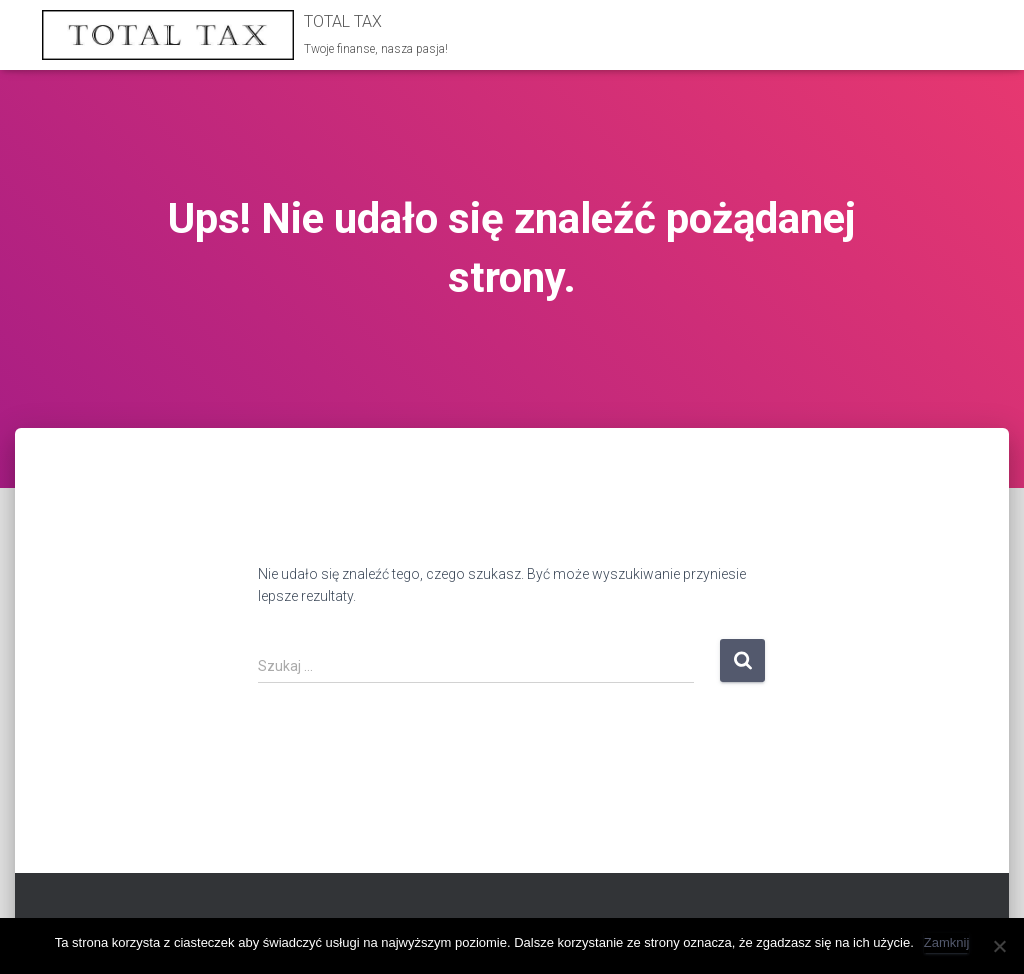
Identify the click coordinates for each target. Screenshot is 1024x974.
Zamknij (947, 942)
